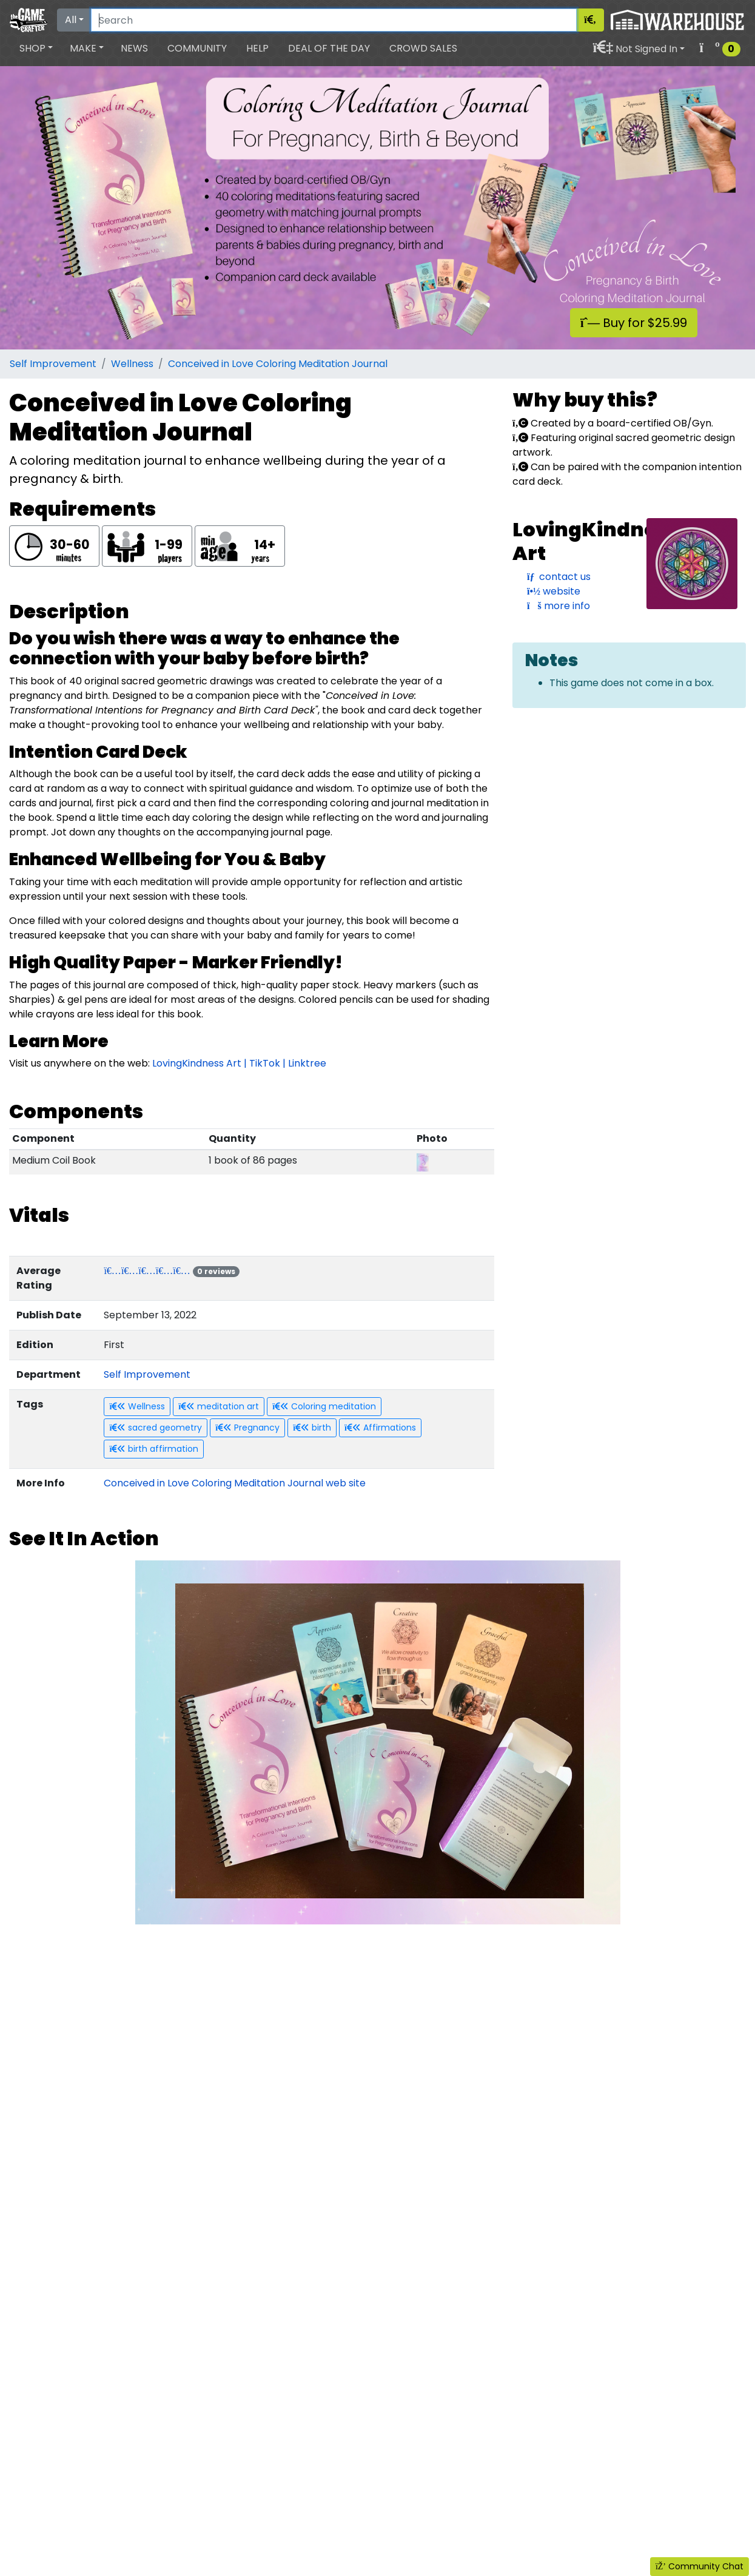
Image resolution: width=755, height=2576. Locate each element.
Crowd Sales (423, 48)
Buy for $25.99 (633, 322)
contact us (559, 577)
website (553, 591)
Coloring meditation (324, 1406)
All (70, 20)
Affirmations (380, 1427)
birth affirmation (153, 1449)
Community (197, 48)
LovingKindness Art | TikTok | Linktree (239, 1063)
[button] (36, 48)
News (134, 48)
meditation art (218, 1406)
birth (312, 1427)
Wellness (132, 364)
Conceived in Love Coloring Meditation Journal (278, 364)
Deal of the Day (329, 48)
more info (558, 606)
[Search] (334, 20)
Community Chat (699, 2566)
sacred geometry (155, 1427)
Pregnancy (247, 1427)
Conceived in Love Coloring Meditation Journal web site (235, 1483)
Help (257, 48)
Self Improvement (53, 364)
